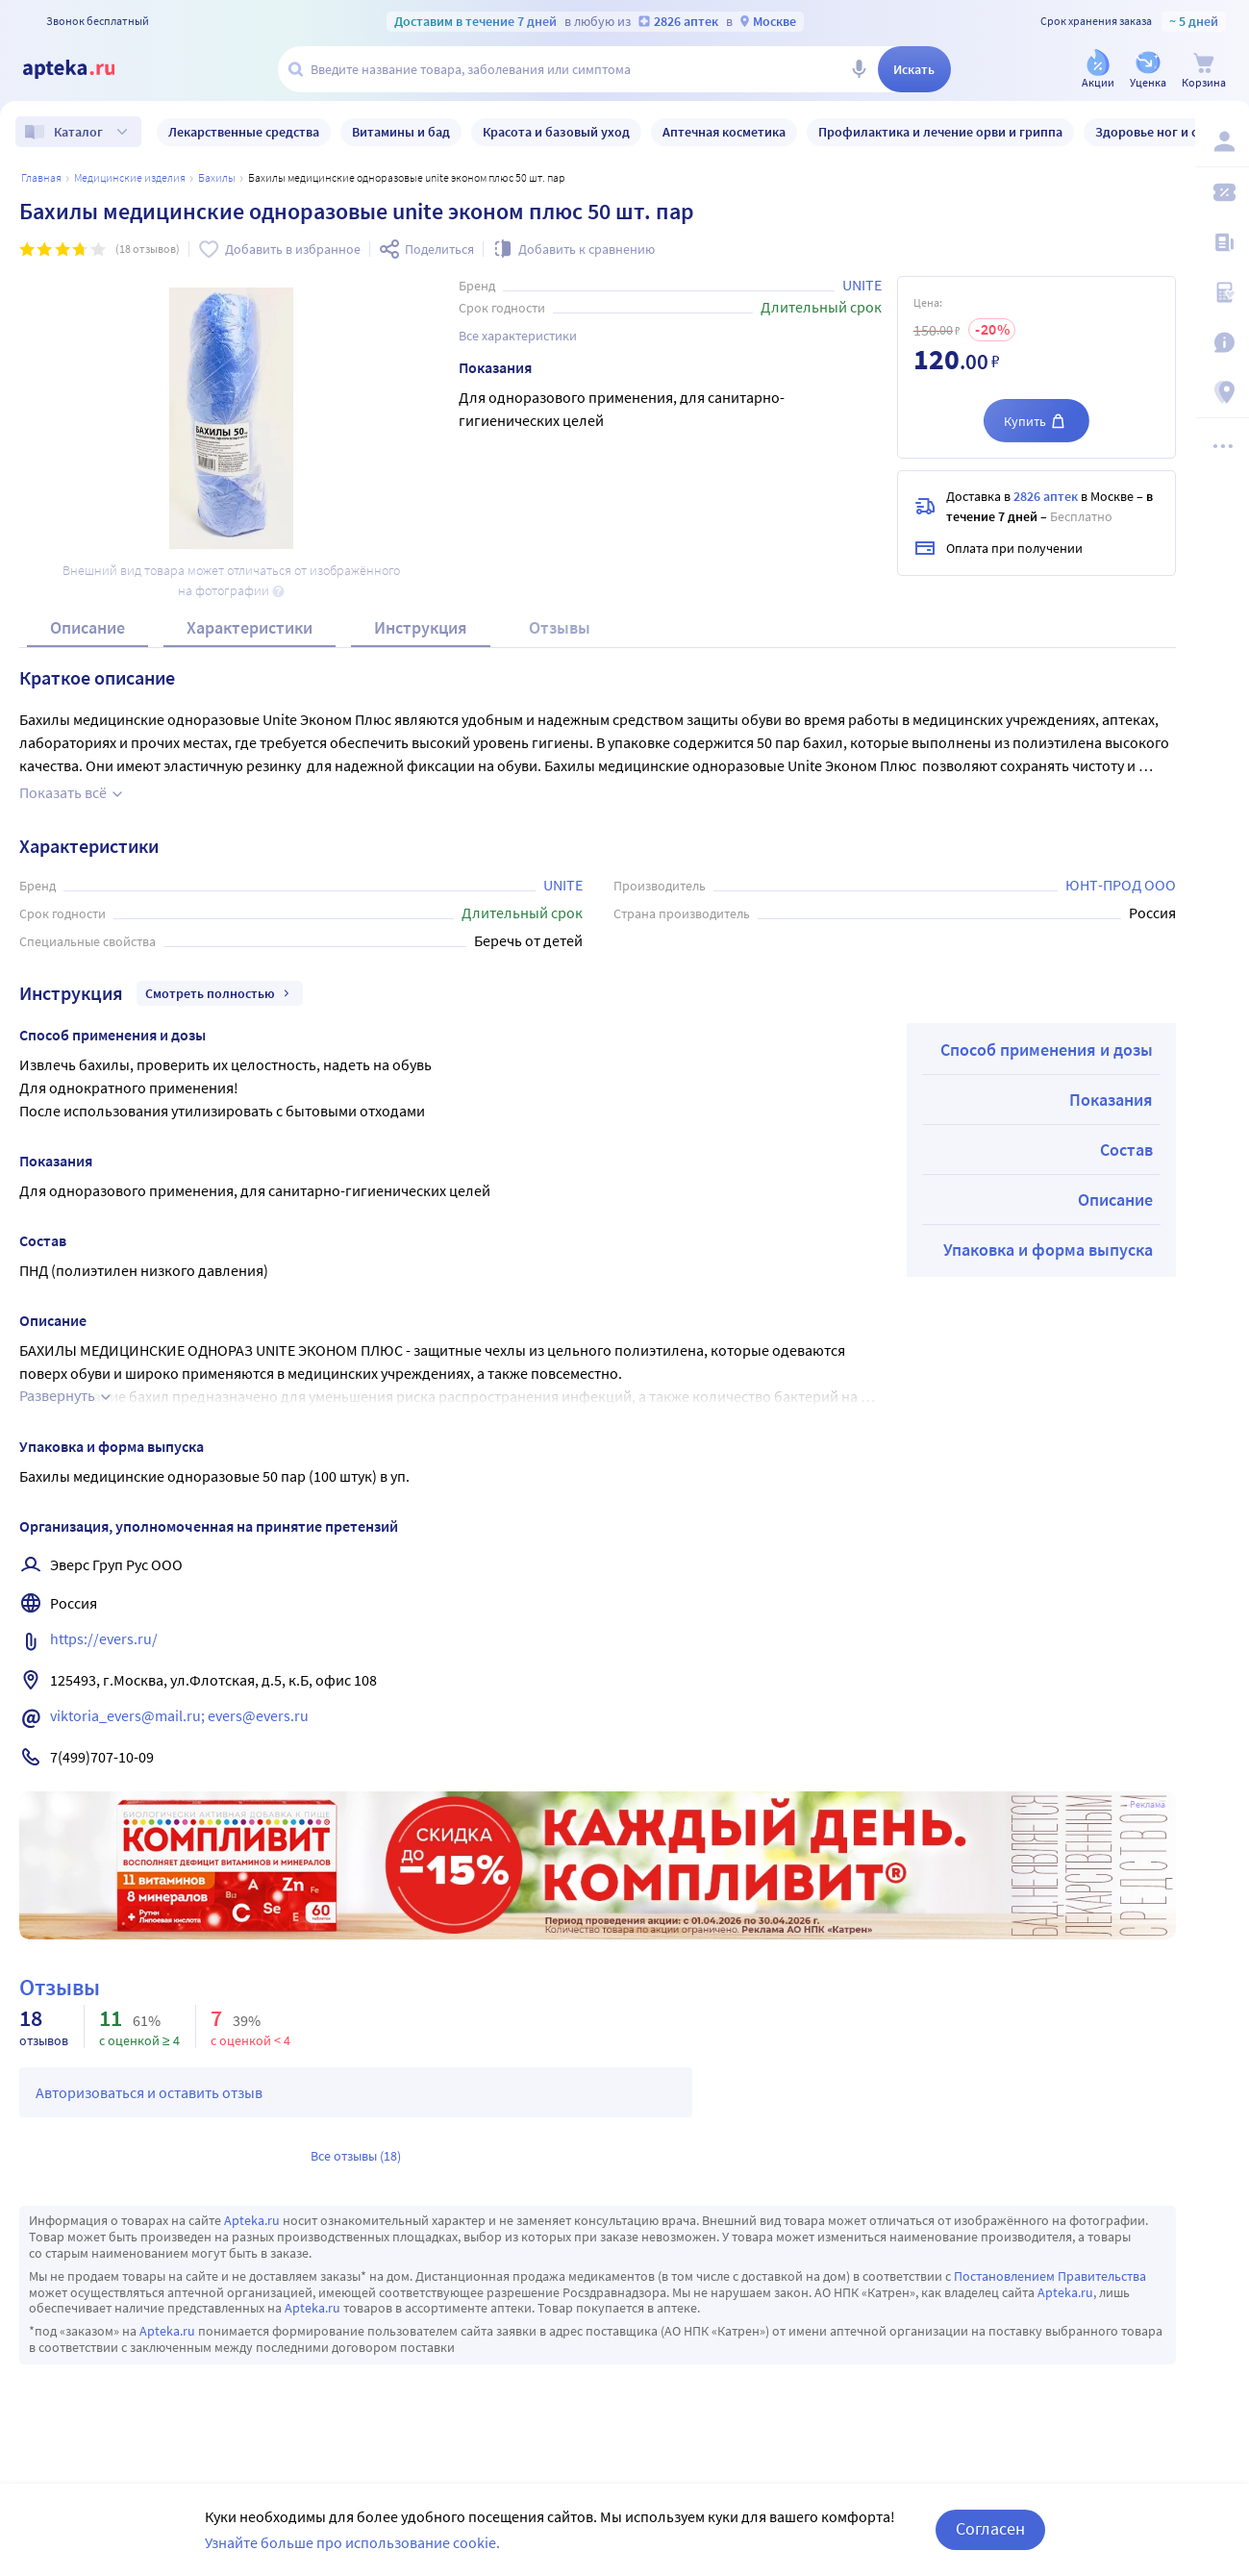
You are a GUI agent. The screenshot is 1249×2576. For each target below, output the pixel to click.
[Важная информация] (1222, 342)
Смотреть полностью (219, 993)
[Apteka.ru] (84, 69)
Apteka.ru (252, 2220)
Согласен (990, 2528)
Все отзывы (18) (356, 2155)
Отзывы (559, 627)
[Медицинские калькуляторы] (1222, 292)
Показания (1111, 1099)
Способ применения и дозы (1046, 1049)
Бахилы (217, 177)
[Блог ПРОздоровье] (1222, 242)
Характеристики (249, 627)
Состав (1126, 1149)
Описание (87, 627)
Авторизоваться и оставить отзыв (149, 2092)
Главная (41, 177)
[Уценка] (1148, 70)
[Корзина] (1204, 70)
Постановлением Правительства (1050, 2276)
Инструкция (420, 627)
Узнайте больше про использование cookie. (352, 2542)
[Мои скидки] (1222, 192)
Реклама (1147, 1805)
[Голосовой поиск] (858, 69)
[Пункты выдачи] (1222, 392)
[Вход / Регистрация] (1222, 141)
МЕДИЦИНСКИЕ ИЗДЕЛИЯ (130, 177)
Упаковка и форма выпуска (1048, 1249)
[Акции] (1098, 70)
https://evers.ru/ (104, 1638)
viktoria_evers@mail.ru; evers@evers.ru (179, 1715)
